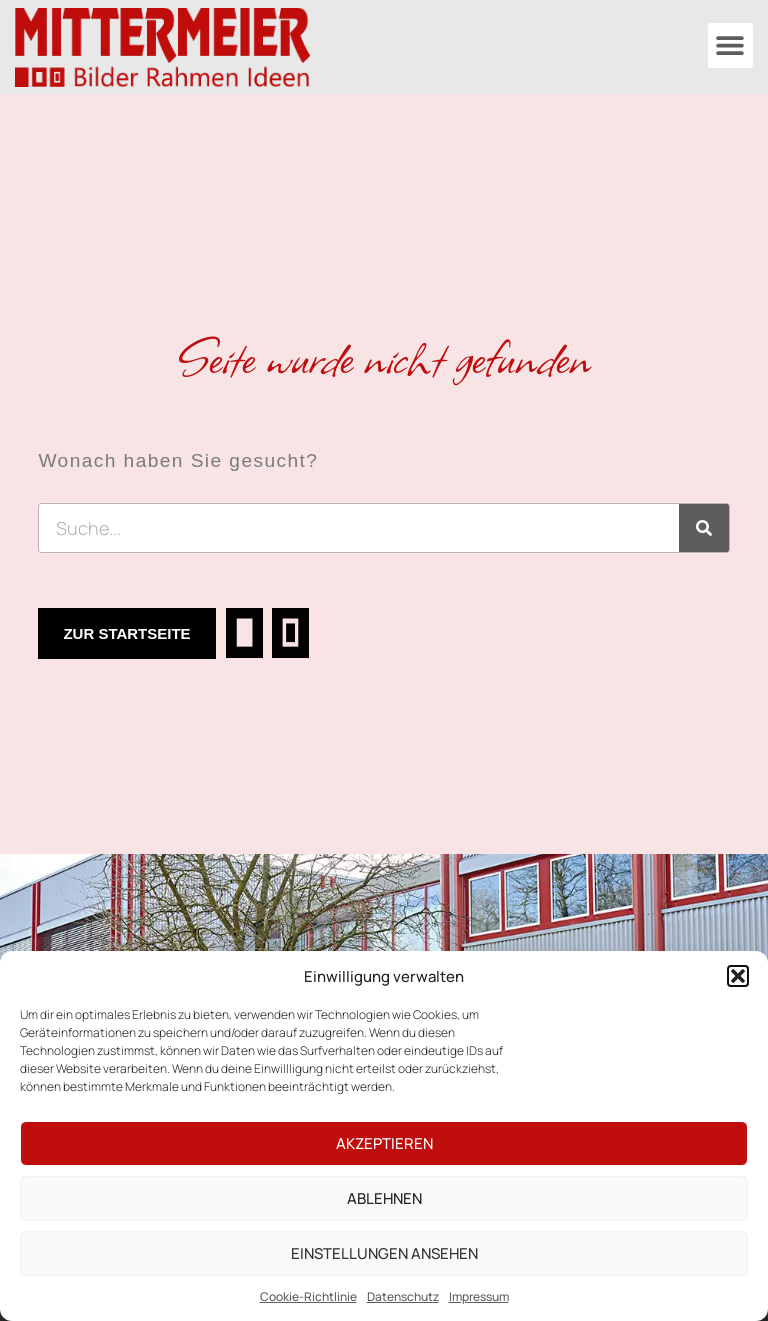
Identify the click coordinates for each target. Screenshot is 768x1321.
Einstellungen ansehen (384, 1253)
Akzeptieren (384, 1143)
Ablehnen (384, 1198)
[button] (738, 976)
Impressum (479, 1296)
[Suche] (704, 528)
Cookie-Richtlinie (308, 1296)
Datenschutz (403, 1296)
